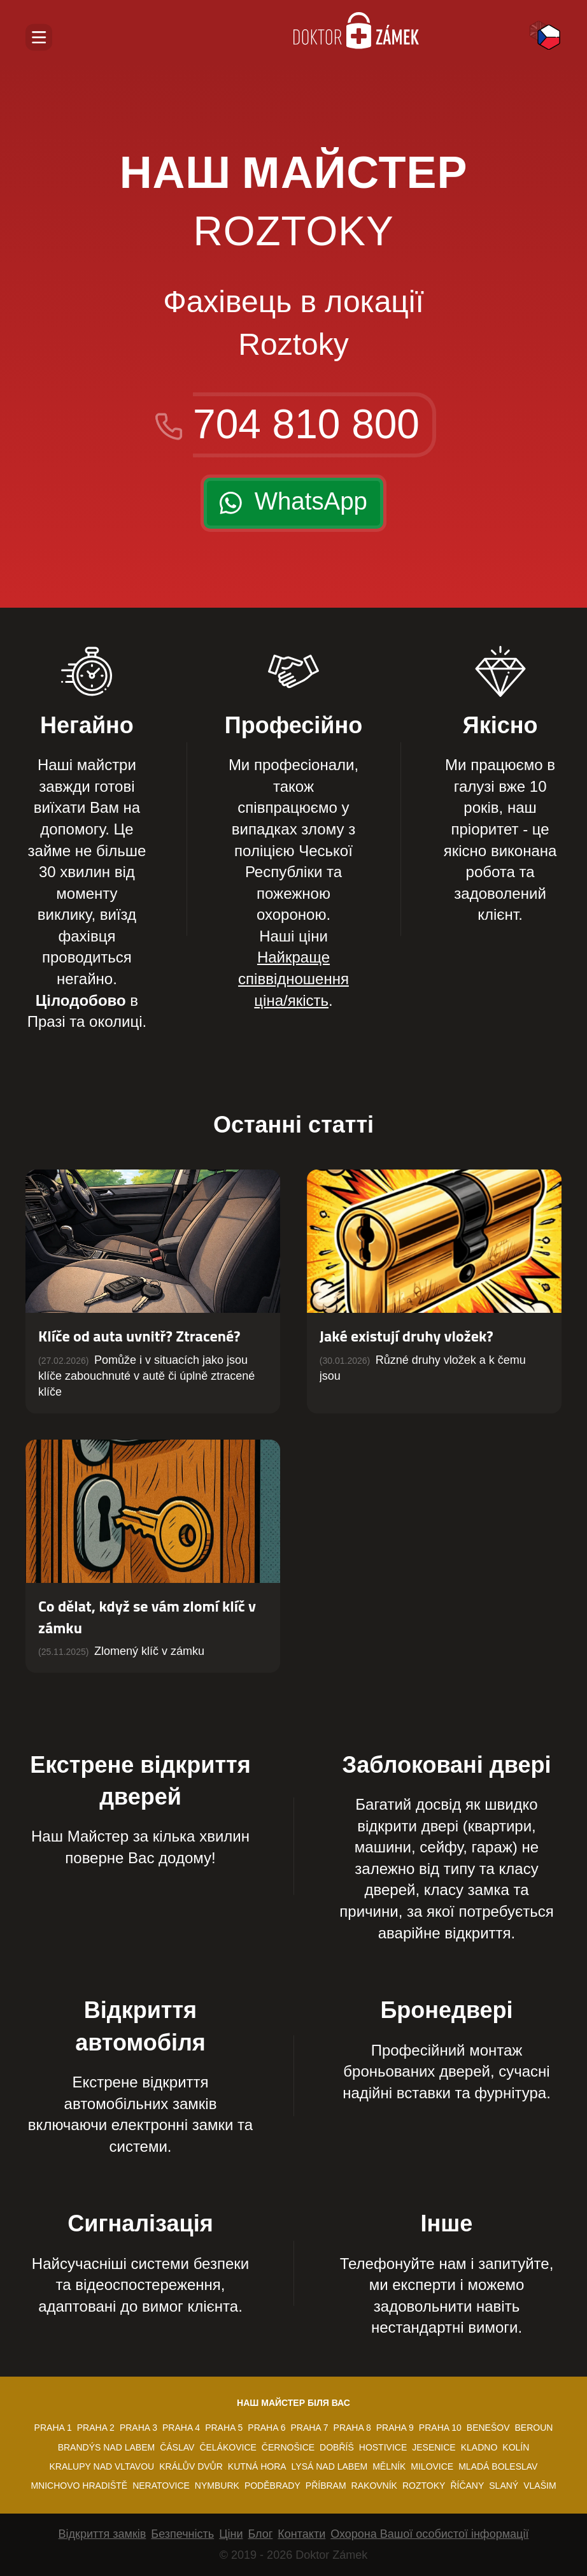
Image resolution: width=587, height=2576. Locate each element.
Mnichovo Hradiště (79, 2485)
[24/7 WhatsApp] (293, 503)
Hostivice (383, 2447)
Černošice (288, 2447)
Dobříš (337, 2447)
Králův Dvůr (191, 2466)
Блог (260, 2534)
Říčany (467, 2485)
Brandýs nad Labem (106, 2447)
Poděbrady (272, 2485)
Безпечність (182, 2534)
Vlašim (539, 2485)
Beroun (534, 2427)
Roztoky (423, 2485)
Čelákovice (227, 2447)
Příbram (326, 2485)
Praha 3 (138, 2427)
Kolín (515, 2447)
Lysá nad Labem (330, 2466)
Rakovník (374, 2485)
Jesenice (433, 2447)
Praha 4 (181, 2427)
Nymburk (217, 2485)
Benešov (488, 2427)
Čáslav (177, 2447)
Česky (549, 37)
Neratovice (161, 2485)
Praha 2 (96, 2427)
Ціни (231, 2534)
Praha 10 (440, 2427)
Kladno (479, 2447)
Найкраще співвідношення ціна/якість (293, 978)
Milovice (432, 2466)
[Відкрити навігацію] (38, 37)
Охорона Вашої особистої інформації (429, 2534)
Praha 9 (395, 2427)
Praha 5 (224, 2427)
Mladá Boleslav (497, 2466)
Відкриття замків (102, 2534)
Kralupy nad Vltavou (102, 2466)
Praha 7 (309, 2427)
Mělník (389, 2466)
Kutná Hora (257, 2466)
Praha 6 (266, 2427)
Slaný (503, 2485)
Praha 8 (352, 2427)
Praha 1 (53, 2427)
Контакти (301, 2534)
